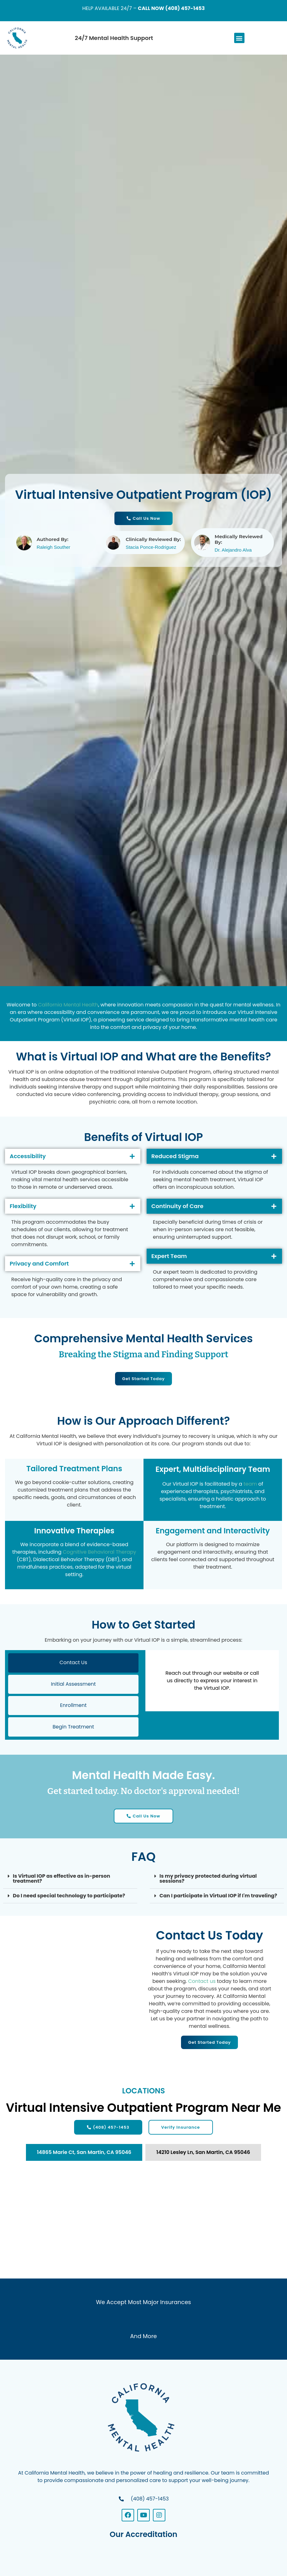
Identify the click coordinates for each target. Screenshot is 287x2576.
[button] (239, 38)
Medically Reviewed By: (239, 539)
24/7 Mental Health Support (114, 38)
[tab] (84, 2154)
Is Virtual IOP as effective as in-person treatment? (61, 1880)
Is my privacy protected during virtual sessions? (208, 1880)
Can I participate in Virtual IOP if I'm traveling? (218, 1897)
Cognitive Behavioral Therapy (99, 1552)
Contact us (202, 1982)
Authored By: (52, 539)
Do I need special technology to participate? (69, 1897)
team (250, 1483)
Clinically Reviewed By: (153, 539)
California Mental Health (68, 1004)
